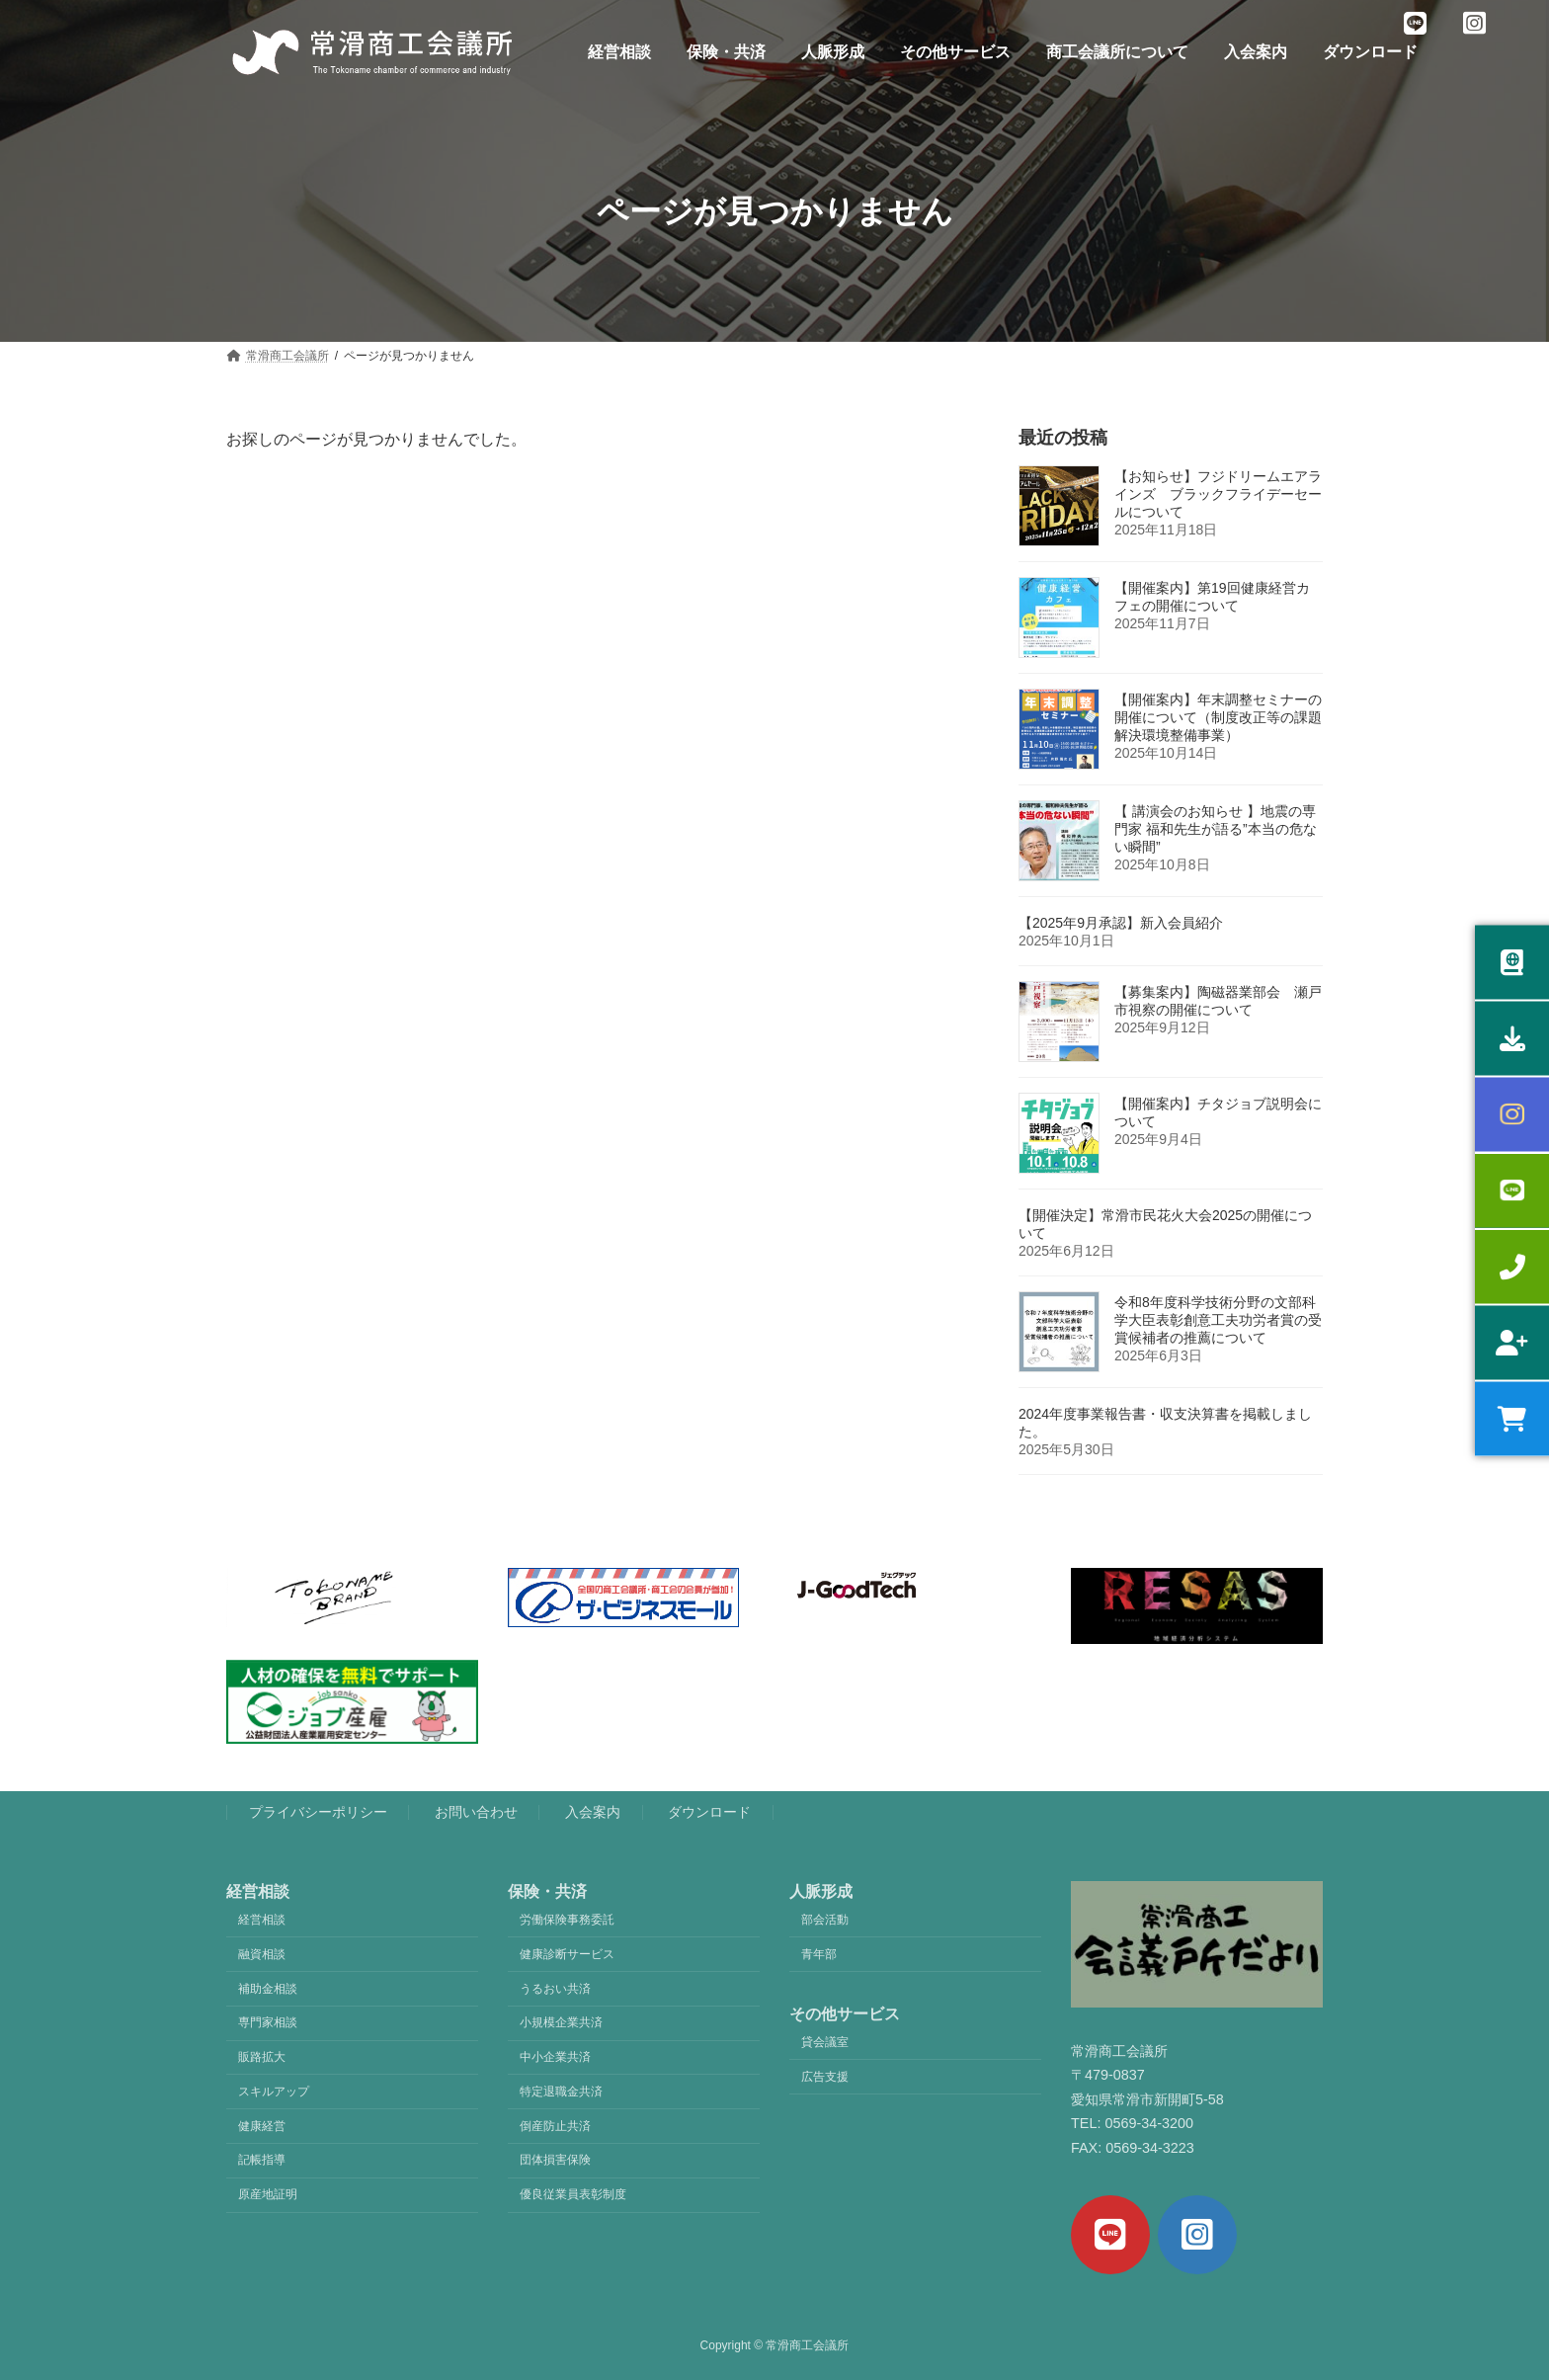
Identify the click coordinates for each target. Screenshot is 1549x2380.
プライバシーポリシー (318, 1812)
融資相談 (261, 1954)
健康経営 (261, 2126)
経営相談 (261, 1920)
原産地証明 (267, 2194)
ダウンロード (709, 1812)
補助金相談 (267, 1989)
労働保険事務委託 (567, 1920)
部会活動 (825, 1920)
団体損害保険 (555, 2161)
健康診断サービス (567, 1954)
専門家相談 (267, 2022)
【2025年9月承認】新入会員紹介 (1121, 923)
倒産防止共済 (555, 2126)
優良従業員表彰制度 (573, 2194)
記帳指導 (261, 2161)
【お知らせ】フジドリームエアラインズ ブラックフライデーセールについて (1218, 494)
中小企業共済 (555, 2057)
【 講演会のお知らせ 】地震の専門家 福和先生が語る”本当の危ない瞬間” (1215, 829)
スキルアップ (273, 2091)
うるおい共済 (555, 1989)
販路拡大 (261, 2057)
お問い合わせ (476, 1812)
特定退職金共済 (561, 2091)
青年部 (819, 1954)
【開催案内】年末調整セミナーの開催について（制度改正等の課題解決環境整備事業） (1218, 717)
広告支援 (825, 2077)
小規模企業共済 (561, 2022)
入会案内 (592, 1812)
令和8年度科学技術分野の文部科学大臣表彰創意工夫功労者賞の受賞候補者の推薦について (1218, 1320)
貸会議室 (825, 2042)
